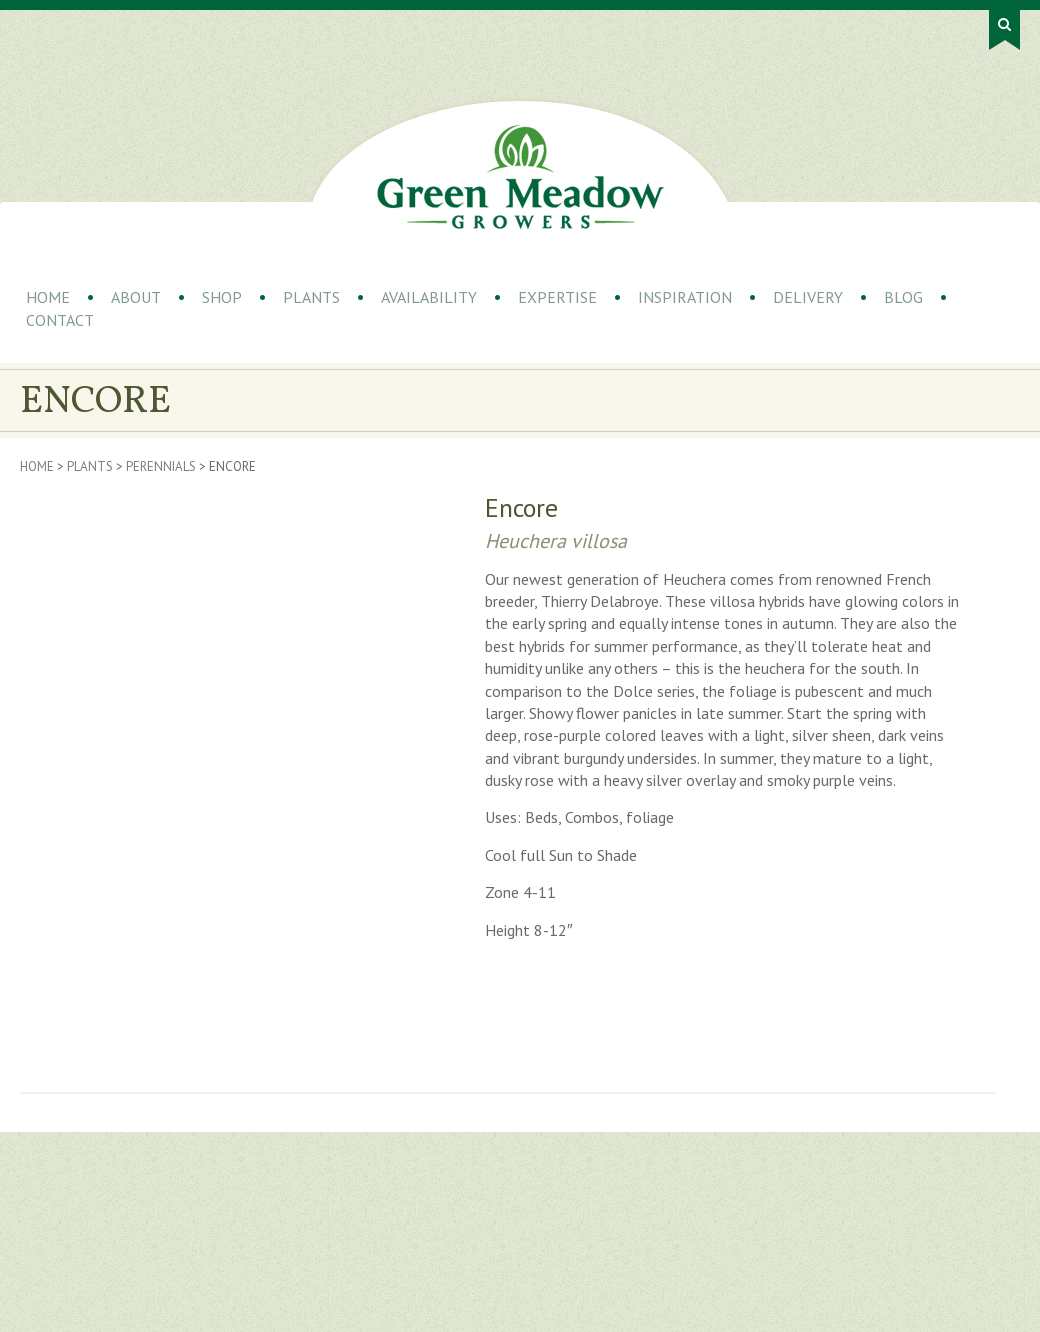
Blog (903, 297)
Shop (222, 297)
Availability (429, 297)
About (136, 297)
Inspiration (685, 297)
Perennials (161, 466)
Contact (60, 320)
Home (48, 297)
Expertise (557, 297)
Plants (311, 297)
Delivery (808, 297)
